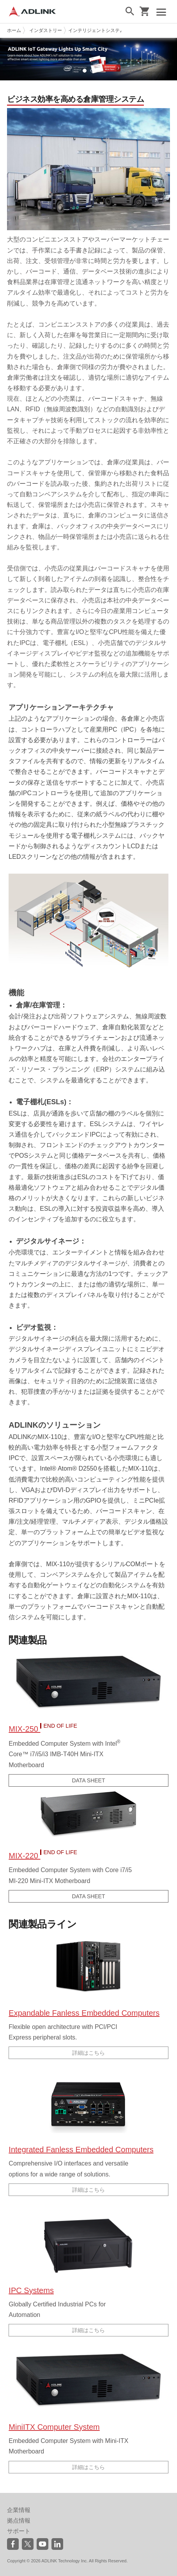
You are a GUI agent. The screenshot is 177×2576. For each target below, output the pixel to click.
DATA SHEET (88, 1780)
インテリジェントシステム (96, 30)
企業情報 (18, 2510)
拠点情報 (18, 2520)
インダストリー (45, 30)
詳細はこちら (88, 2053)
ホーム (14, 30)
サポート (18, 2531)
